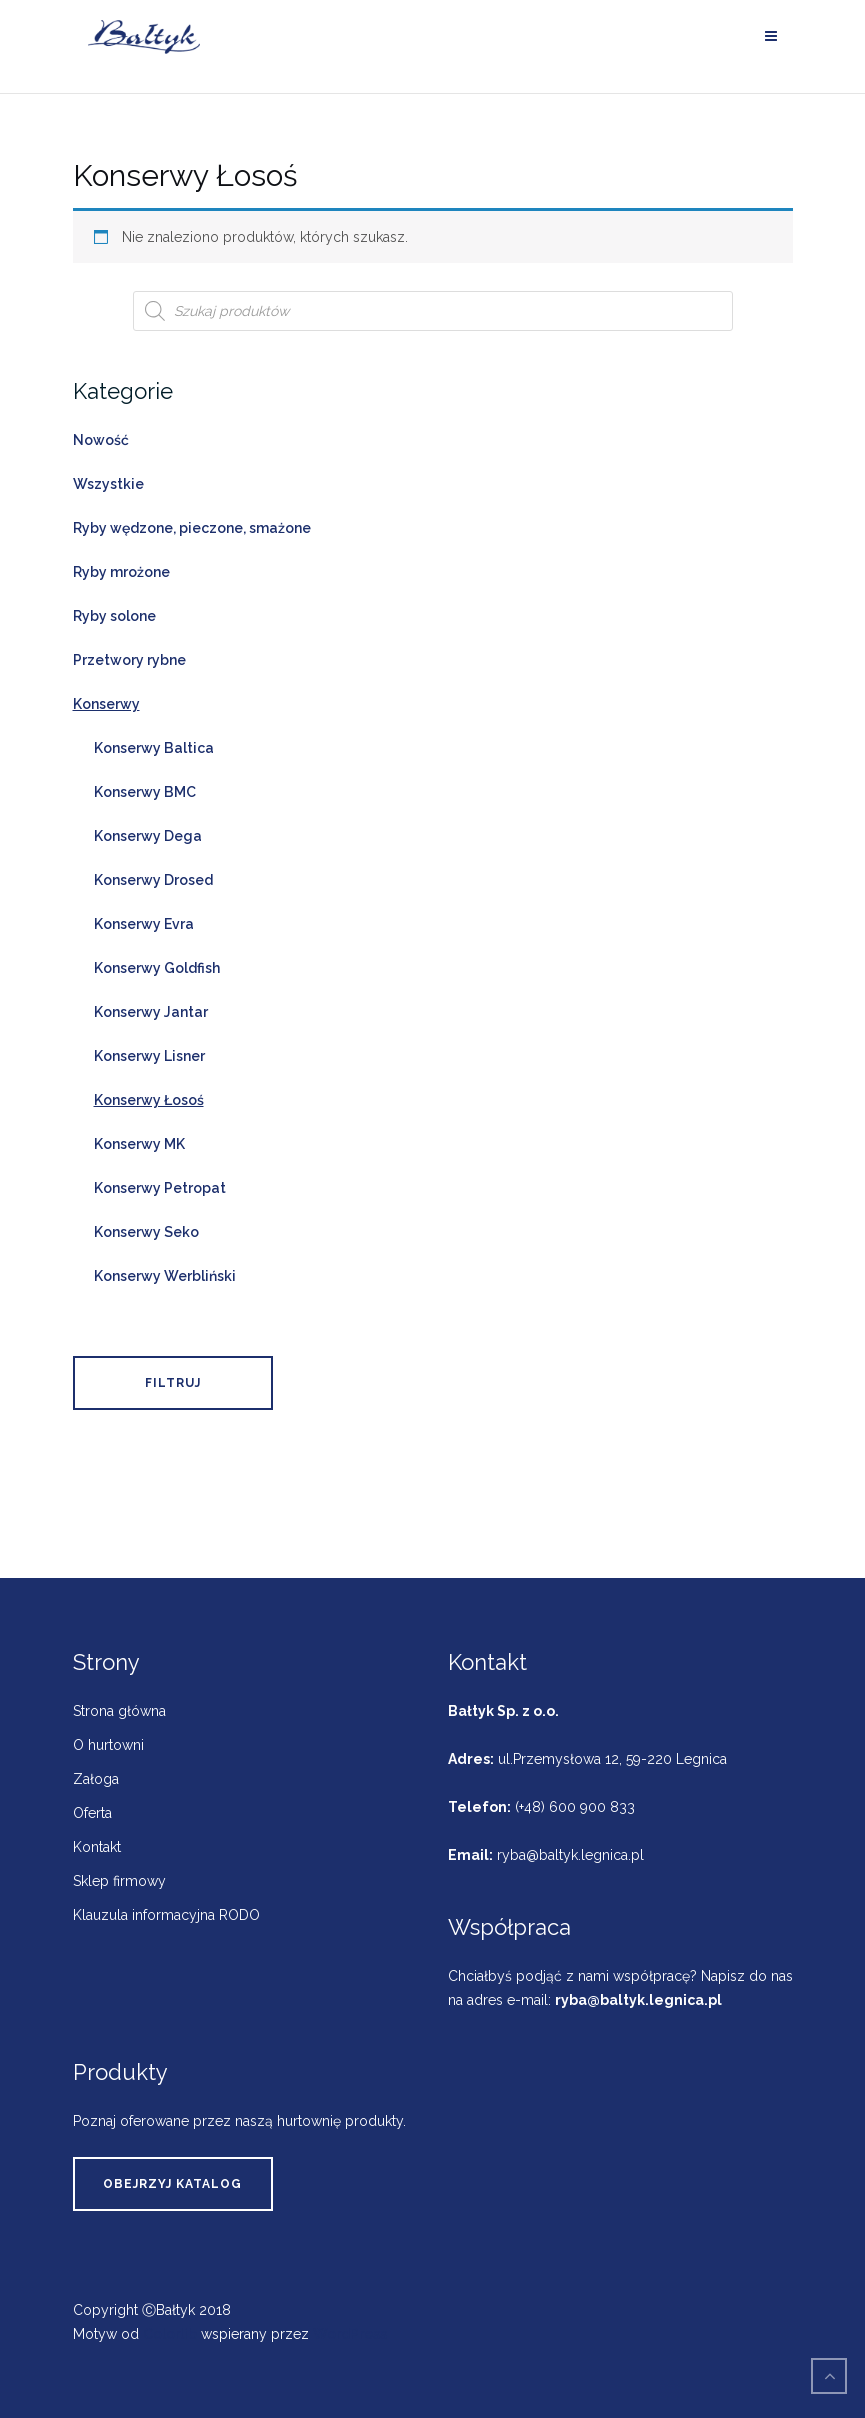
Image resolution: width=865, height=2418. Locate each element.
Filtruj (173, 1383)
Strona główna (119, 1711)
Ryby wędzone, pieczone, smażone (192, 528)
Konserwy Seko (146, 1232)
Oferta (92, 1813)
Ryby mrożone (121, 572)
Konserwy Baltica (154, 748)
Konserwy (106, 704)
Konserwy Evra (144, 924)
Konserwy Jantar (151, 1012)
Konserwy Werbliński (165, 1276)
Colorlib (170, 2334)
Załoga (96, 1779)
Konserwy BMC (145, 792)
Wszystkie (108, 484)
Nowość (101, 440)
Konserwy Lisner (149, 1056)
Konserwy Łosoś (149, 1100)
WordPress (350, 2334)
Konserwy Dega (148, 836)
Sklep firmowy (119, 1881)
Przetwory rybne (129, 660)
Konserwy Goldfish (157, 968)
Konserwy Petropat (160, 1188)
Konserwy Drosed (153, 880)
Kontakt (97, 1847)
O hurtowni (108, 1745)
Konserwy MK (139, 1144)
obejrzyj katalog (172, 2184)
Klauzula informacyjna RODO (166, 1915)
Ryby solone (114, 616)
